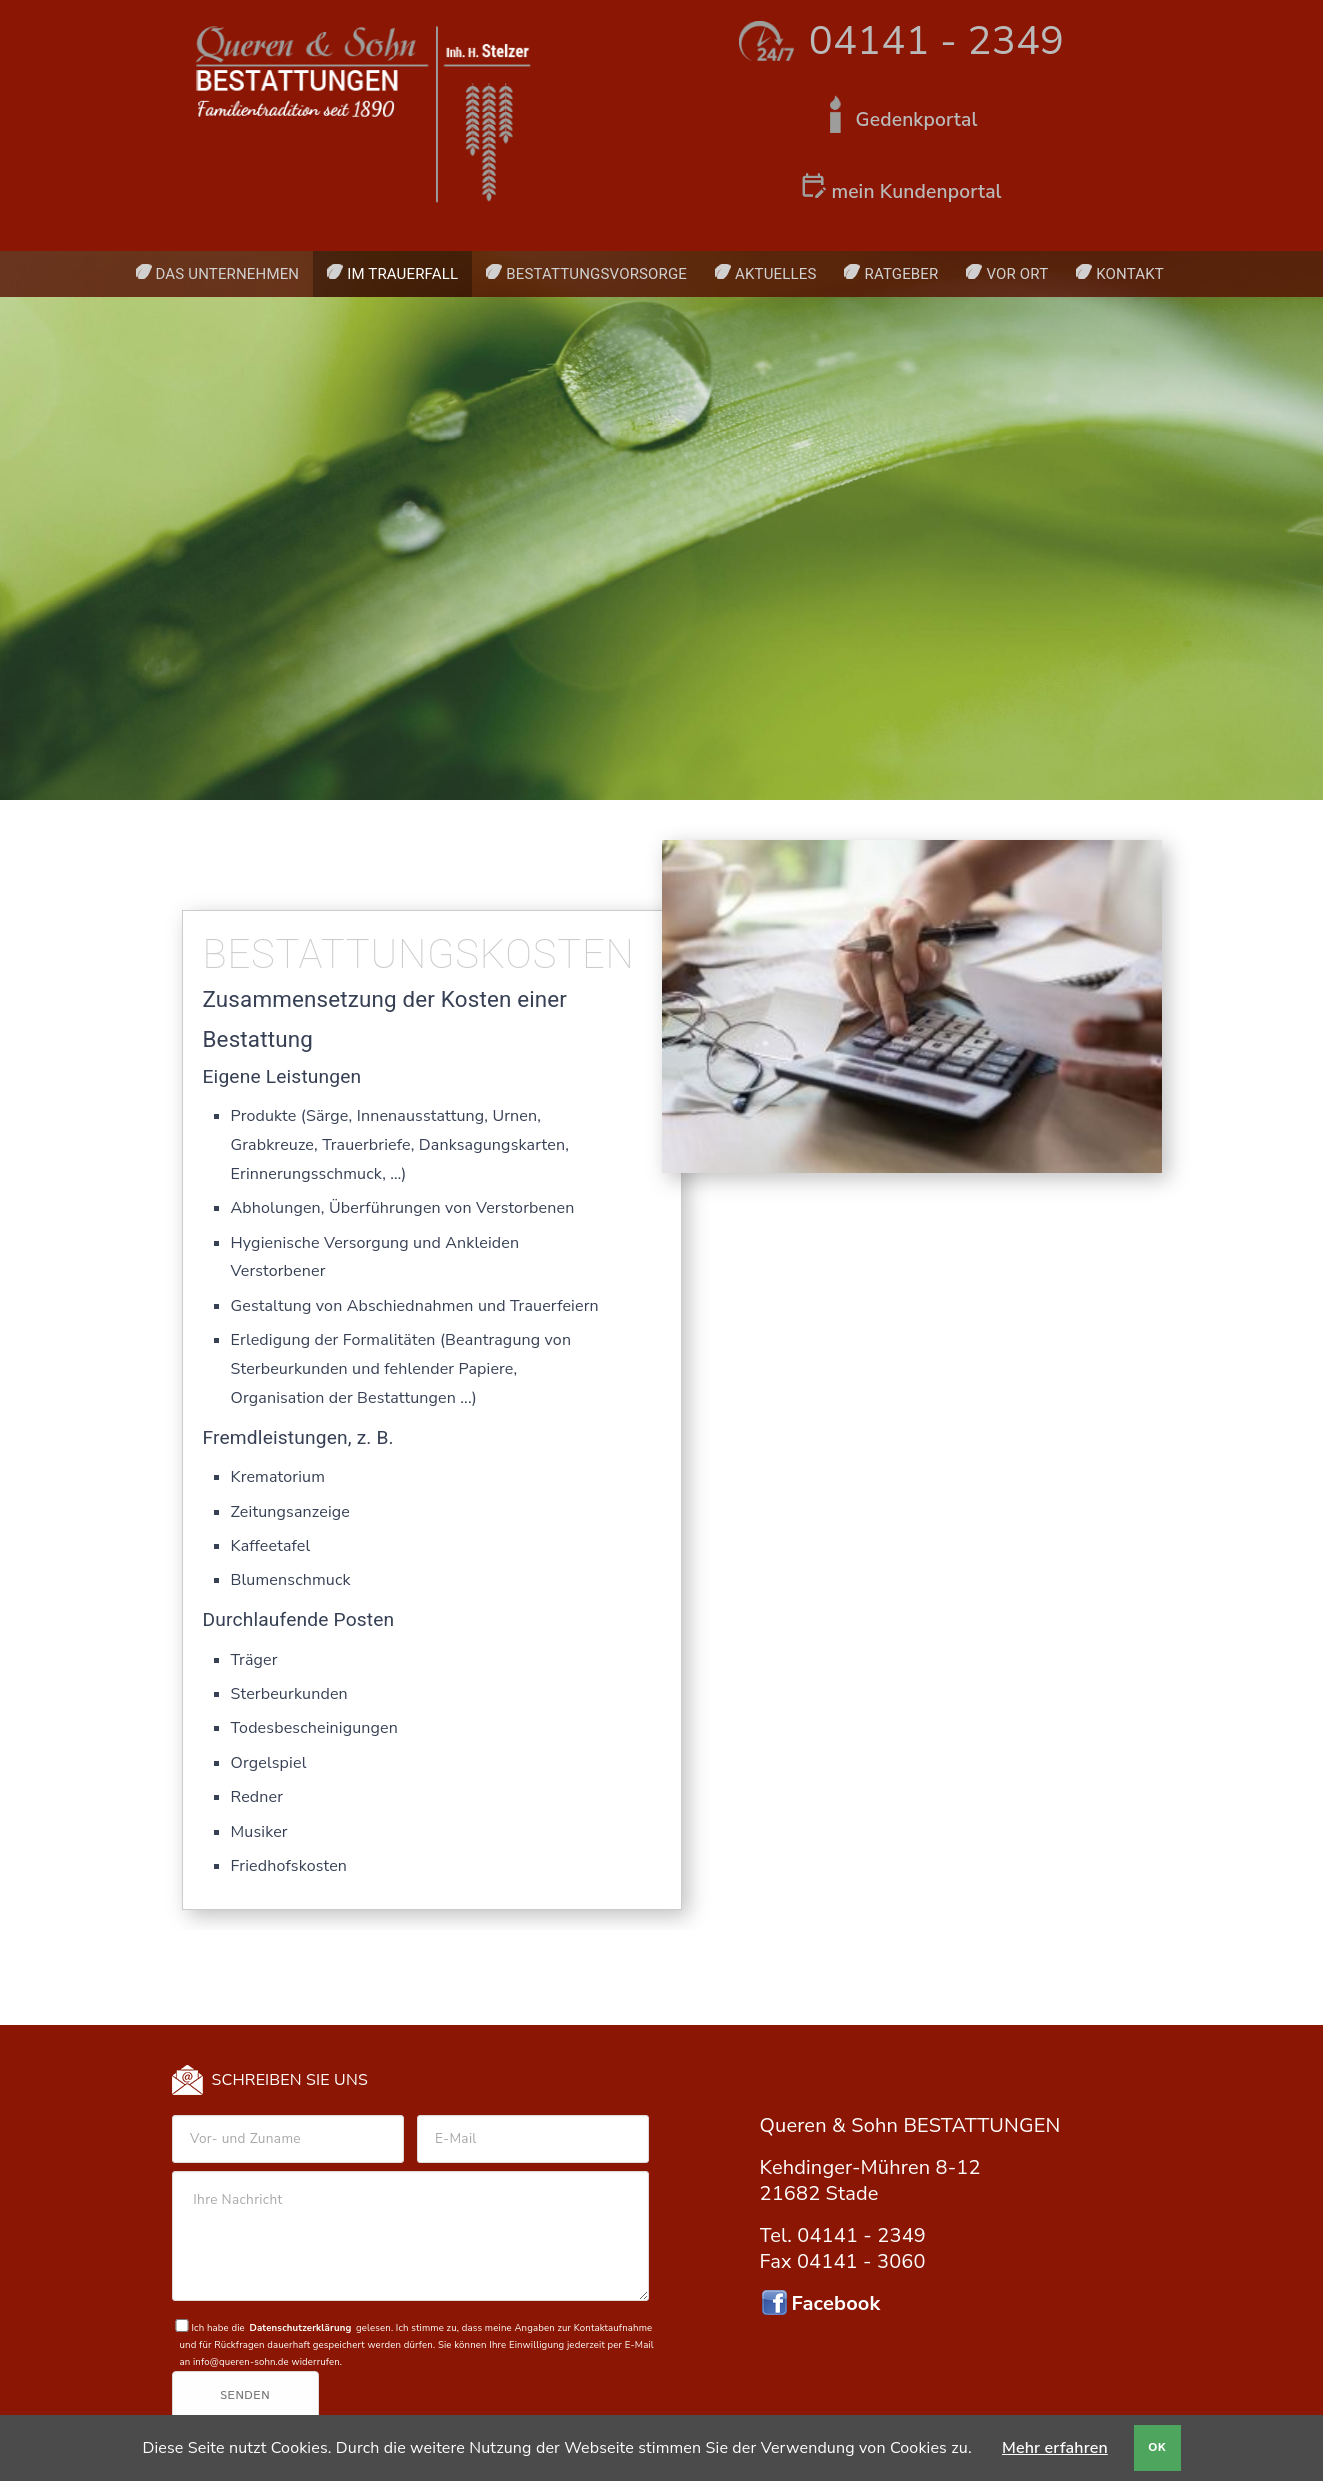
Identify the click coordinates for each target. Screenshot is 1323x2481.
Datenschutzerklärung (300, 2327)
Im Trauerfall (402, 274)
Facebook (836, 2303)
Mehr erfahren (1055, 2448)
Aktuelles (775, 274)
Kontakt (1130, 274)
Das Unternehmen (228, 274)
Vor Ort (1017, 274)
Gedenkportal (917, 120)
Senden (245, 2395)
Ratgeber (901, 274)
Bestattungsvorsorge (596, 274)
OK (1157, 2447)
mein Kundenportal (916, 192)
